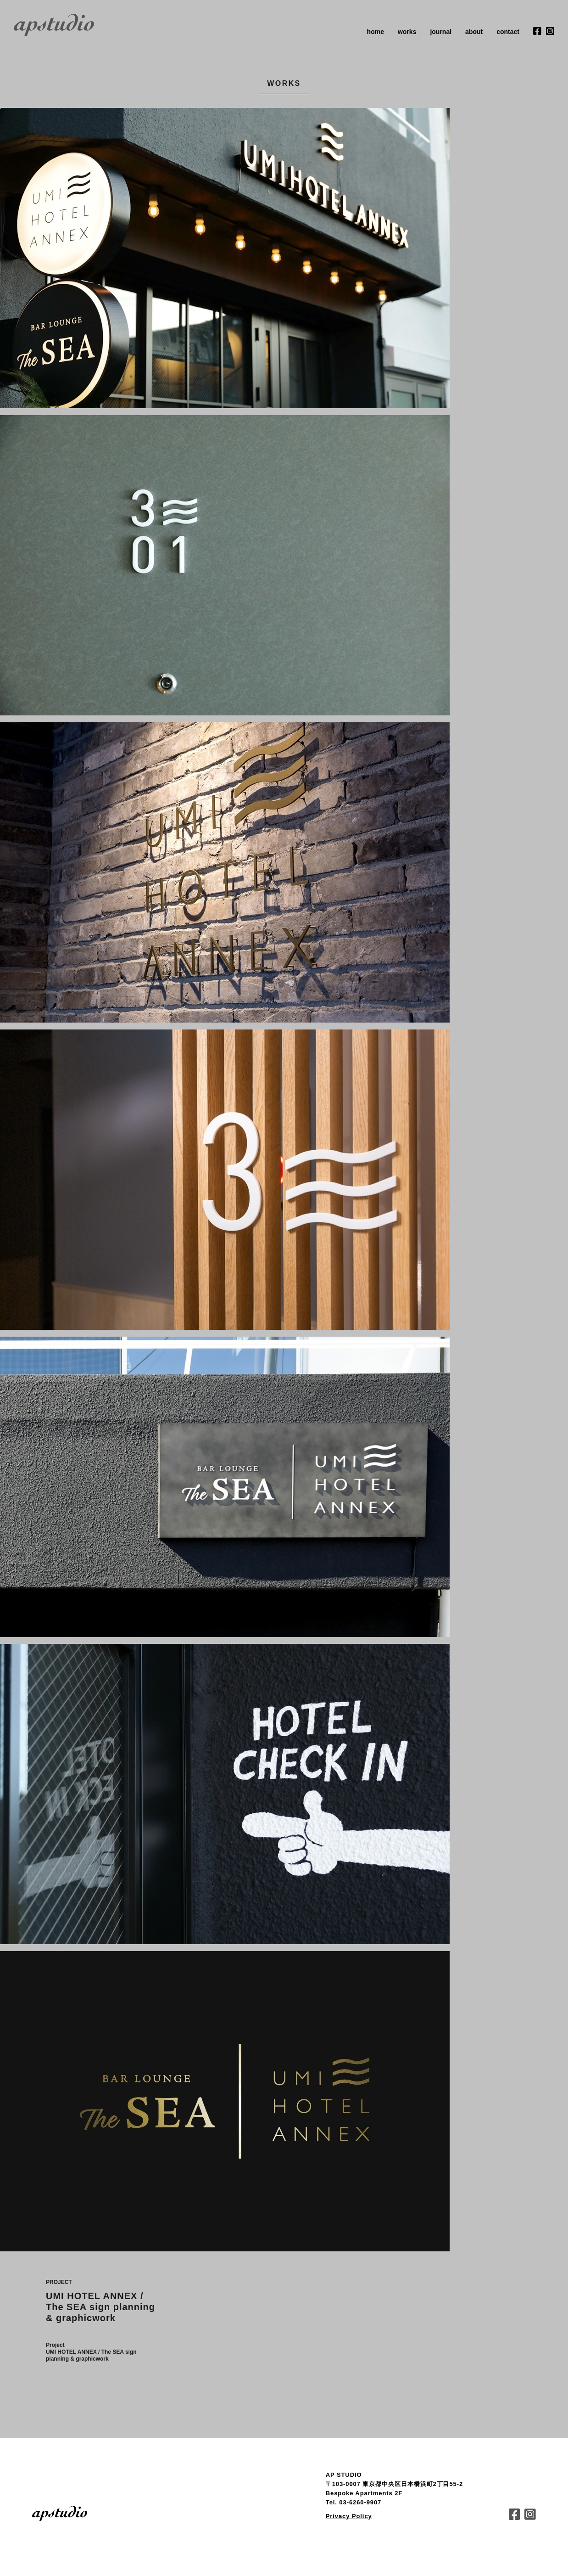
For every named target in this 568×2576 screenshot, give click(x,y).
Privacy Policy (349, 2516)
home (375, 31)
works (407, 31)
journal (440, 31)
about (474, 31)
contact (507, 31)
